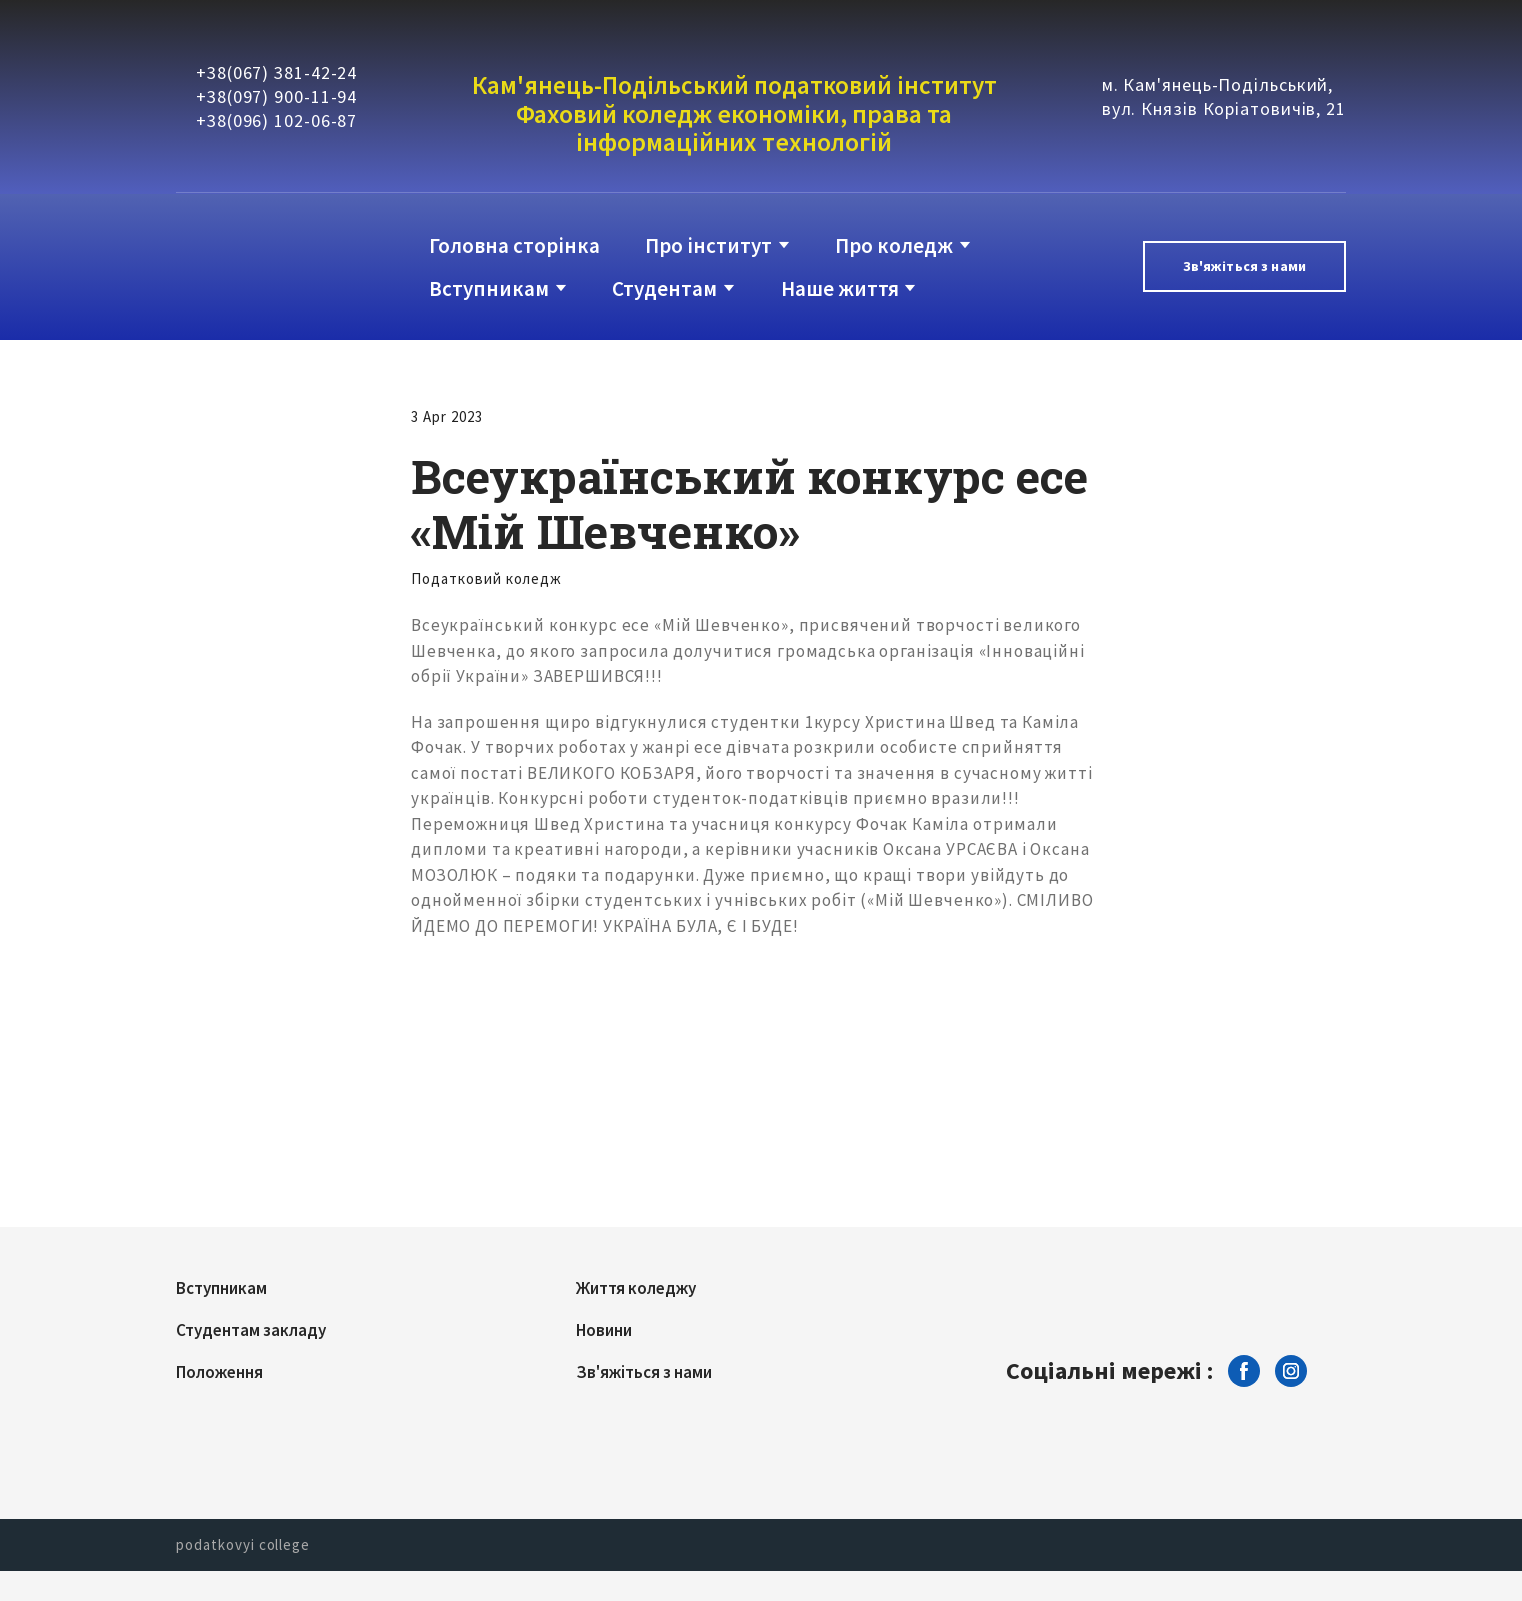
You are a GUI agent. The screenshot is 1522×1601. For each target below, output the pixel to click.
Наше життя (840, 288)
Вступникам (489, 288)
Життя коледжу (636, 1288)
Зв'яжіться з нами (644, 1372)
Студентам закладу (251, 1330)
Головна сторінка (514, 245)
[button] (1244, 266)
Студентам (664, 288)
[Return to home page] (257, 266)
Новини (604, 1330)
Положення (219, 1372)
